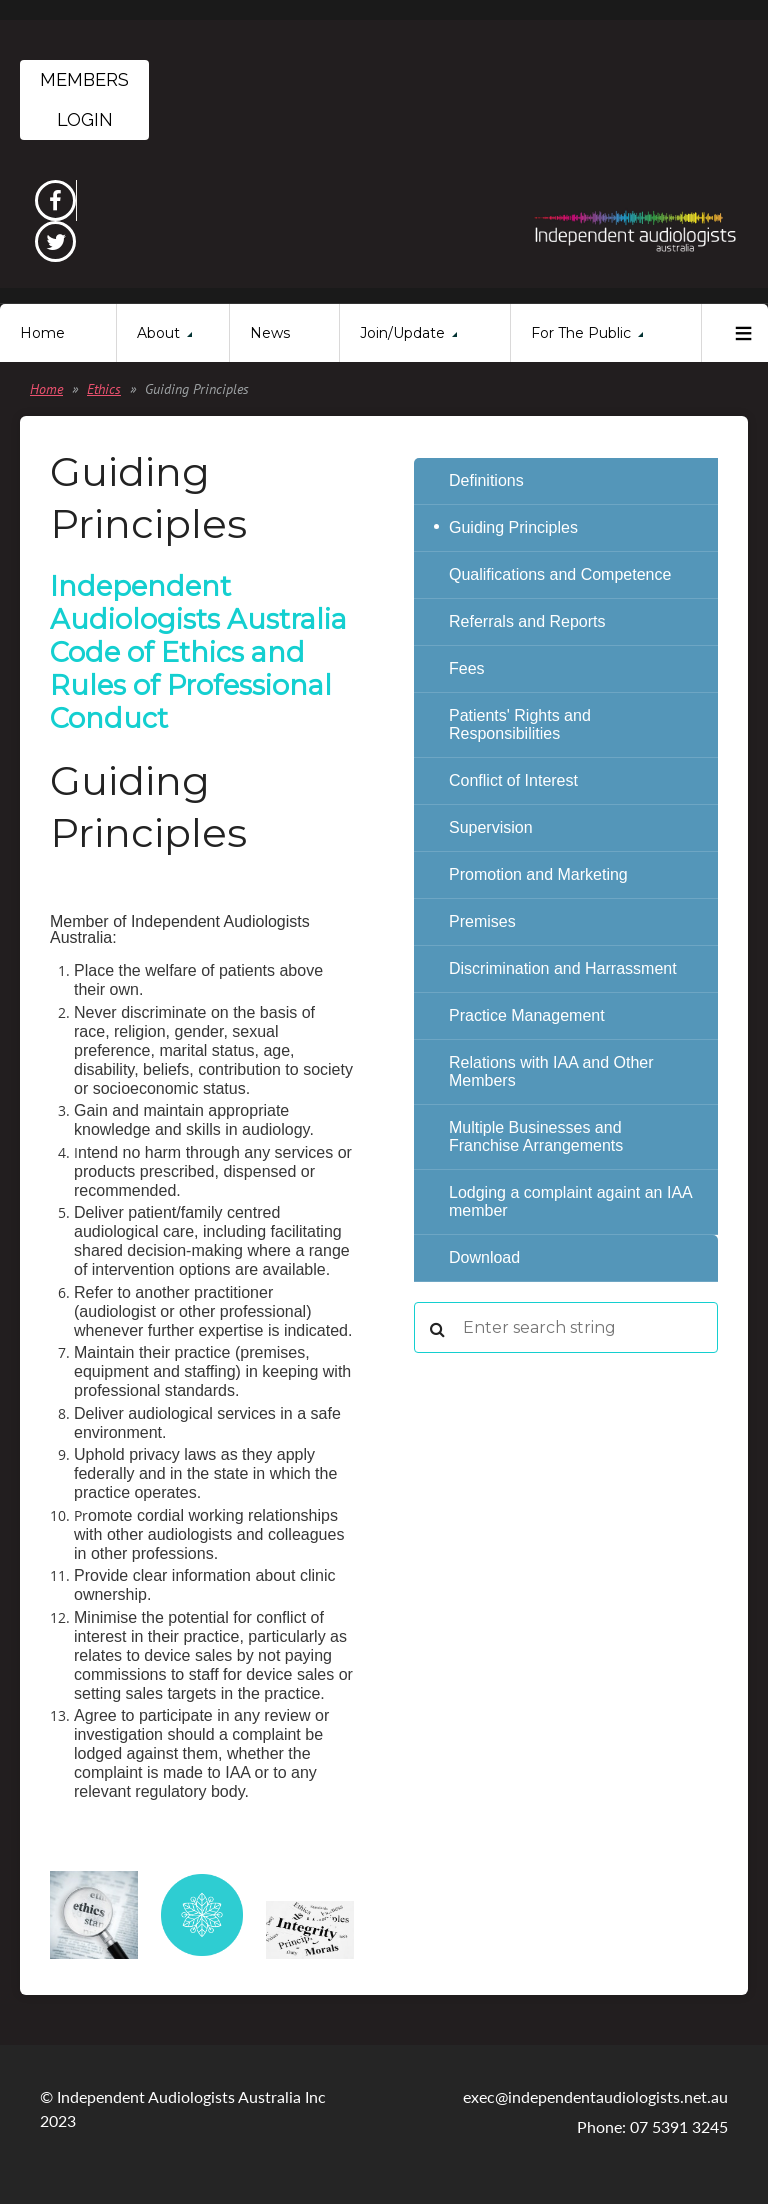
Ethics (104, 389)
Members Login (84, 99)
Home (46, 389)
